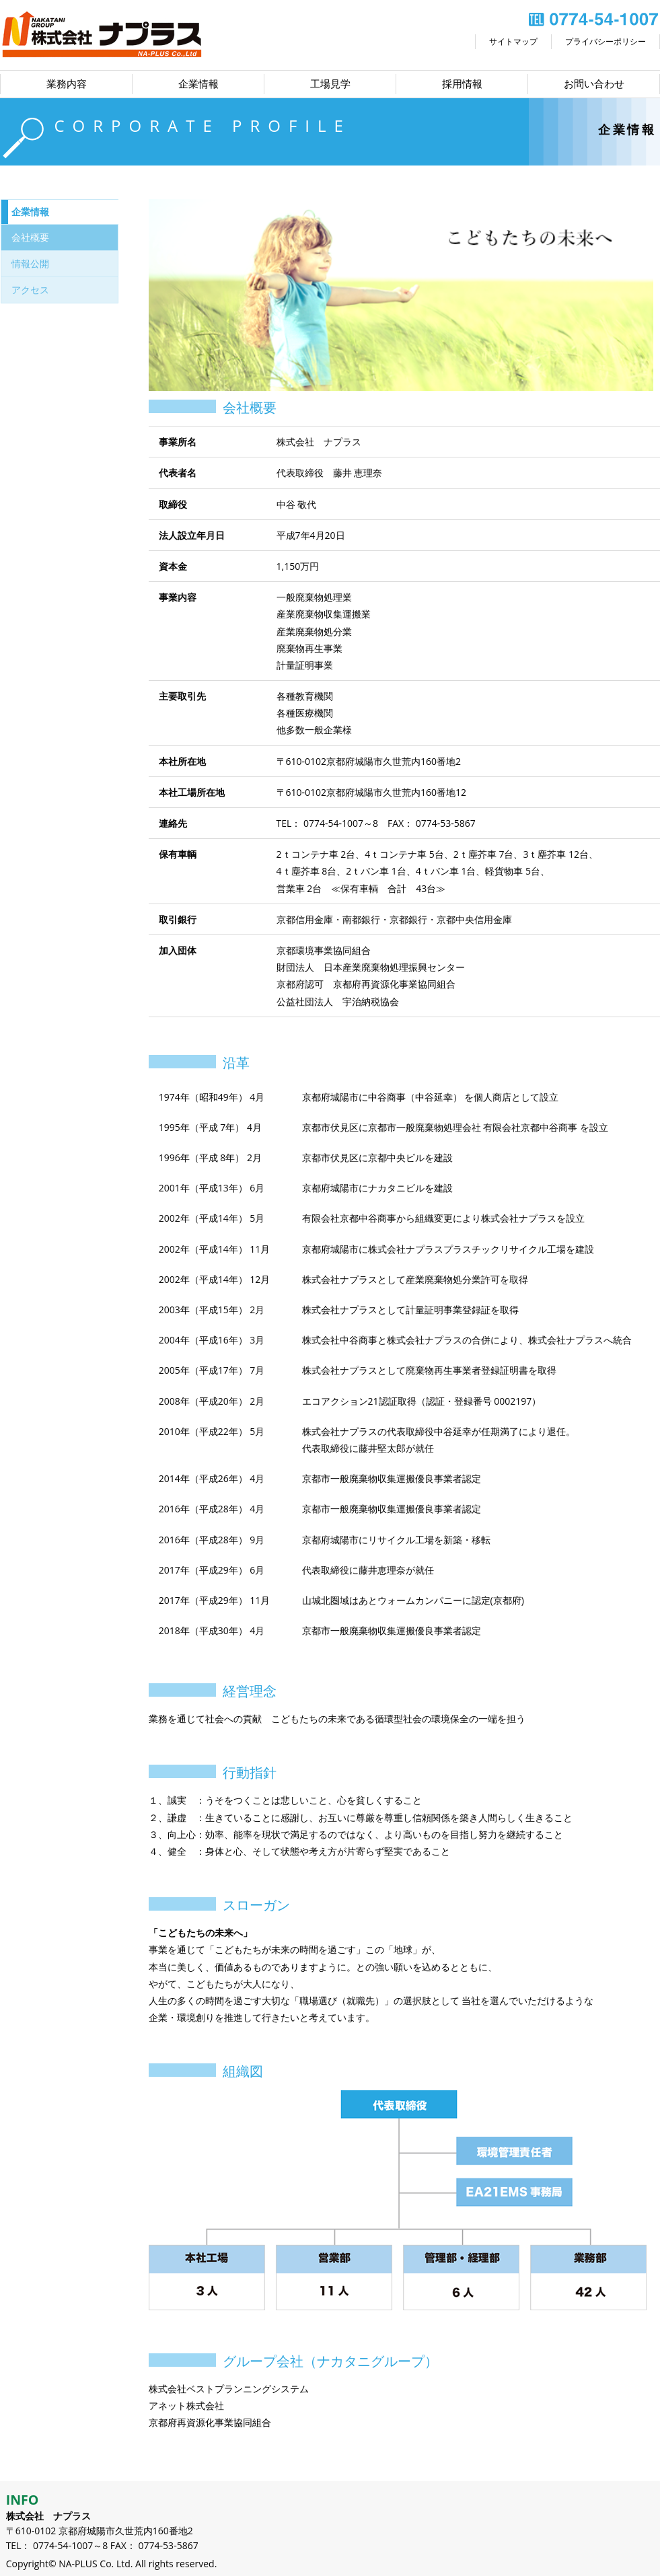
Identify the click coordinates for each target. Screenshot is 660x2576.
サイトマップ (513, 41)
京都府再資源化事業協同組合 (210, 2422)
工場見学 (330, 84)
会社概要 (30, 237)
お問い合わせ (594, 84)
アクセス (30, 289)
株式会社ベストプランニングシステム (229, 2388)
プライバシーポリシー (605, 41)
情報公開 (30, 263)
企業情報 (198, 84)
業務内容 (66, 84)
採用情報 (462, 84)
